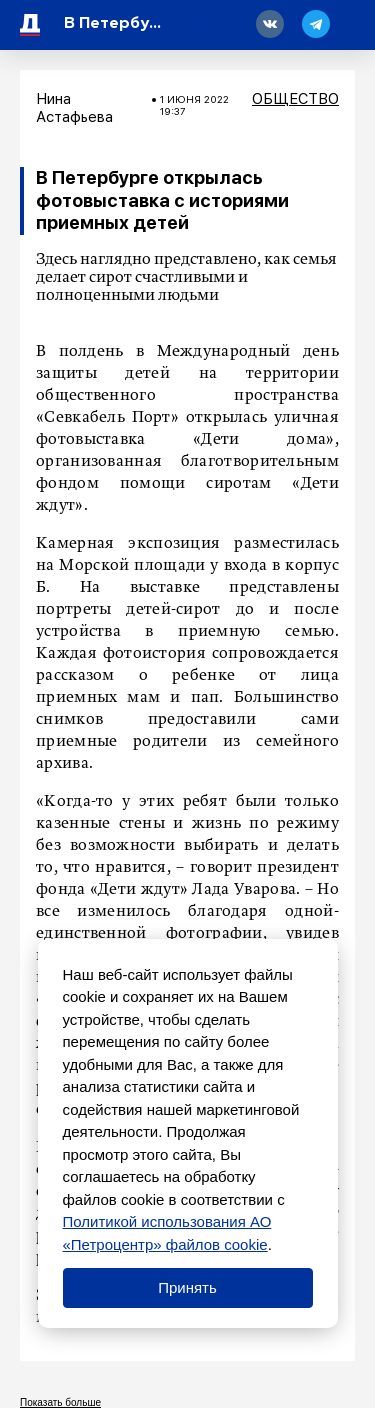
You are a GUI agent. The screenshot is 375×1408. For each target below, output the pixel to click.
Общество (295, 99)
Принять (187, 1287)
